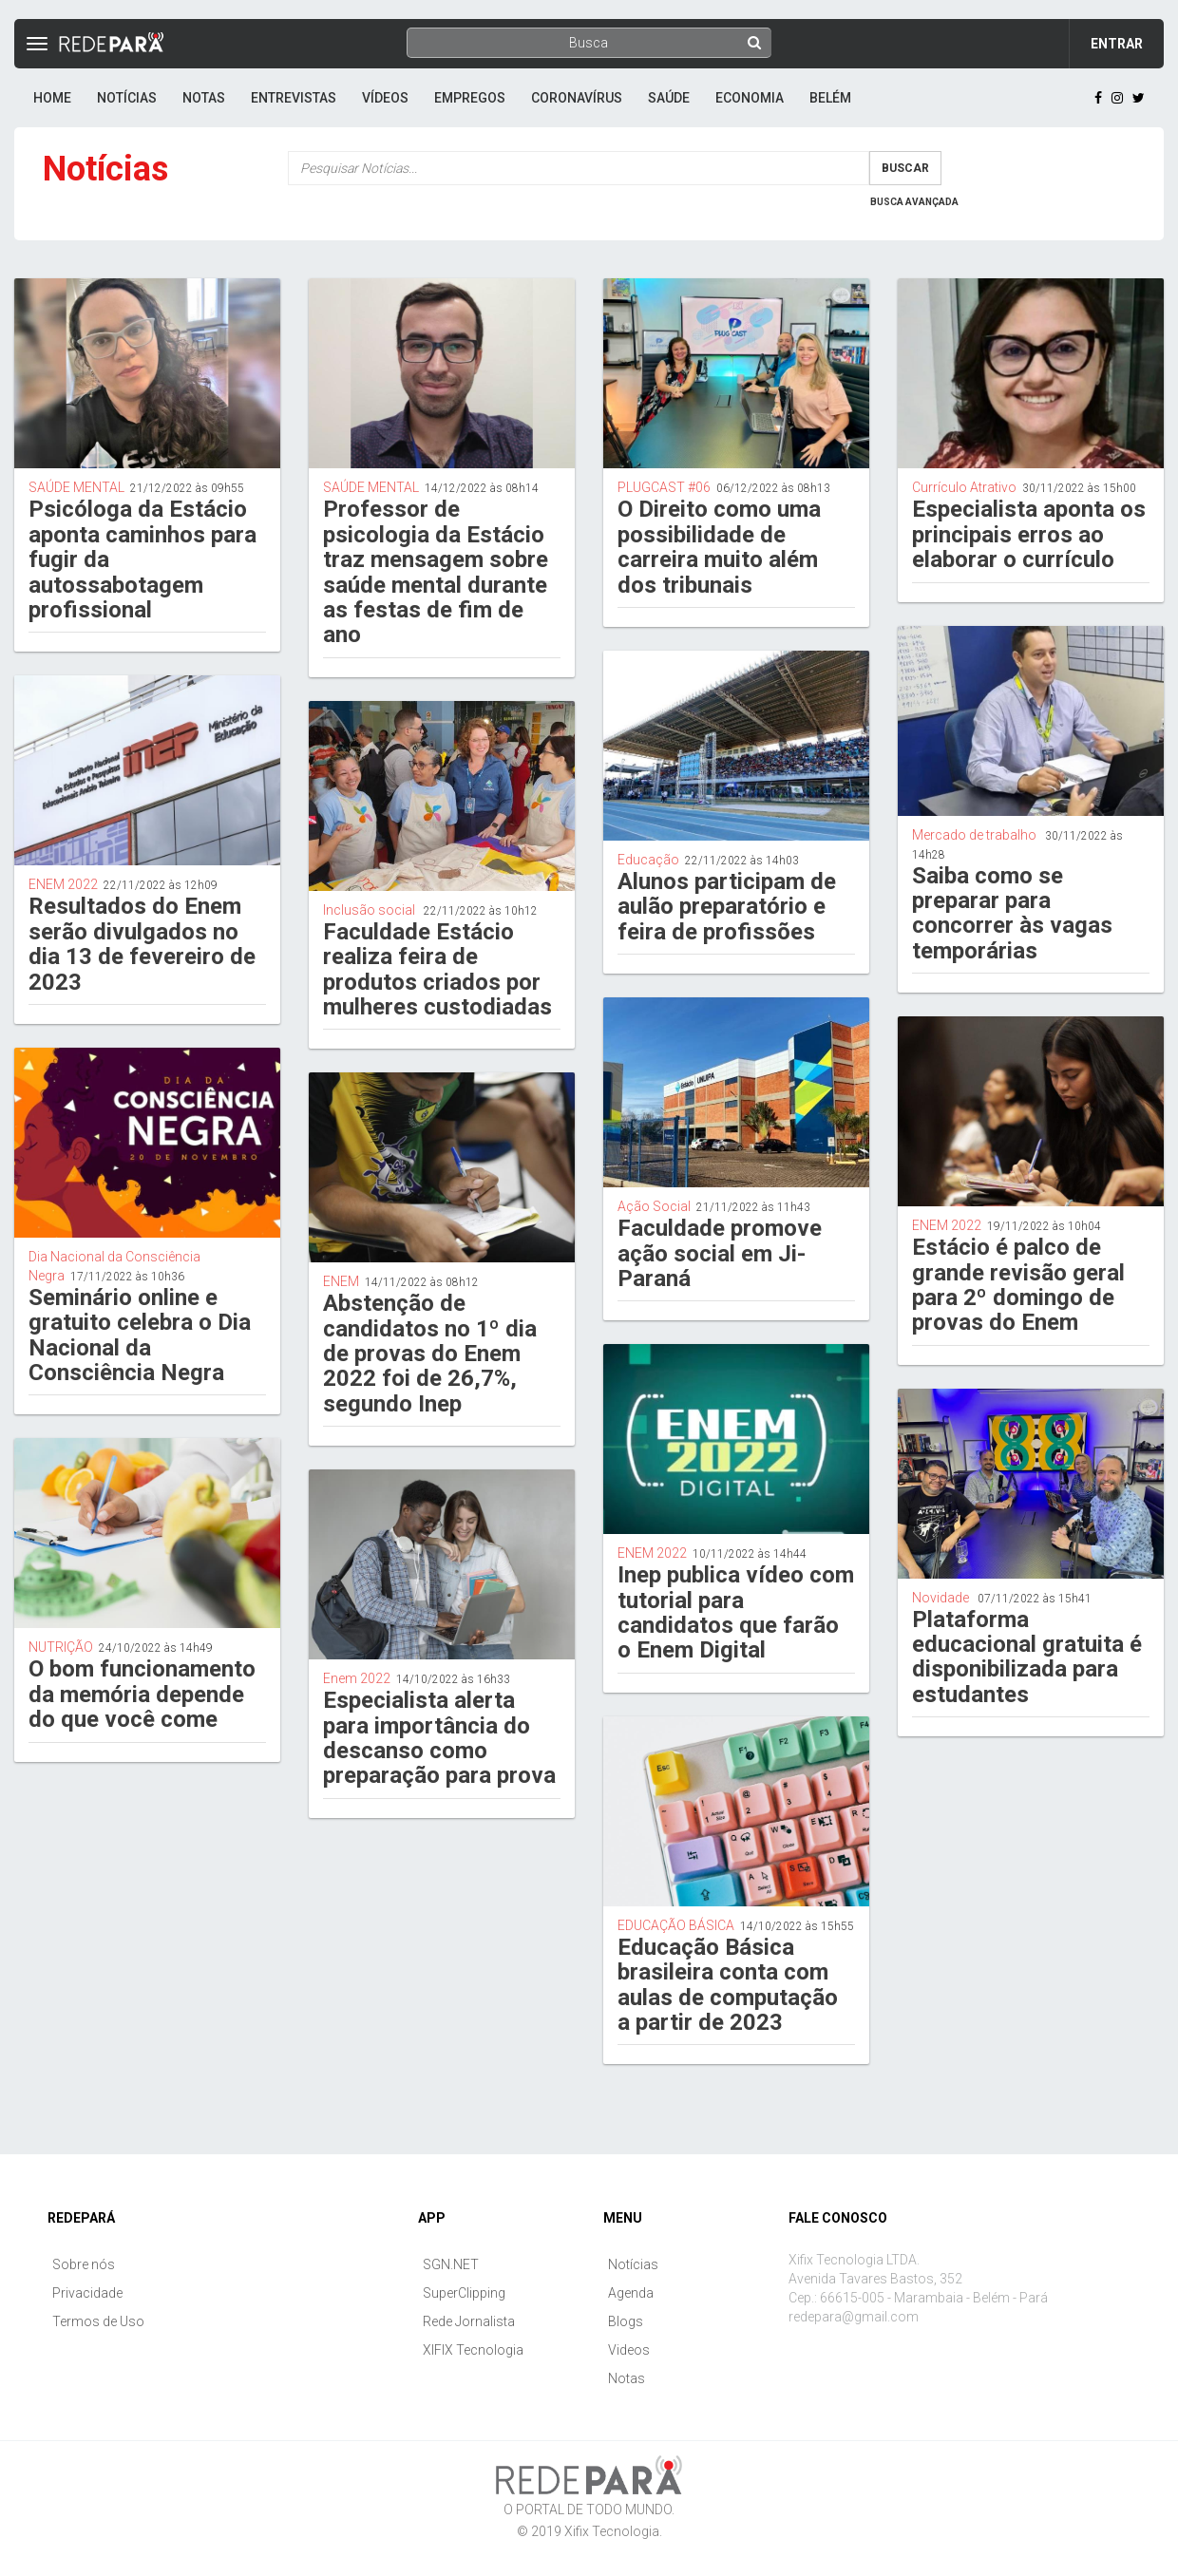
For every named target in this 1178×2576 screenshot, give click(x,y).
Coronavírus (576, 97)
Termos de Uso (98, 2321)
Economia (749, 97)
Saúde (669, 97)
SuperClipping (464, 2293)
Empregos (469, 97)
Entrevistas (293, 97)
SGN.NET (451, 2264)
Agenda (631, 2293)
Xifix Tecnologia (611, 2531)
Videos (629, 2350)
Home (52, 97)
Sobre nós (83, 2264)
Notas (203, 97)
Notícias (127, 97)
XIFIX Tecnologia (473, 2350)
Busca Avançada (914, 202)
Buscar (905, 168)
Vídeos (385, 97)
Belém (830, 97)
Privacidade (87, 2293)
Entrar (1117, 43)
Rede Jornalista (469, 2321)
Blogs (625, 2321)
